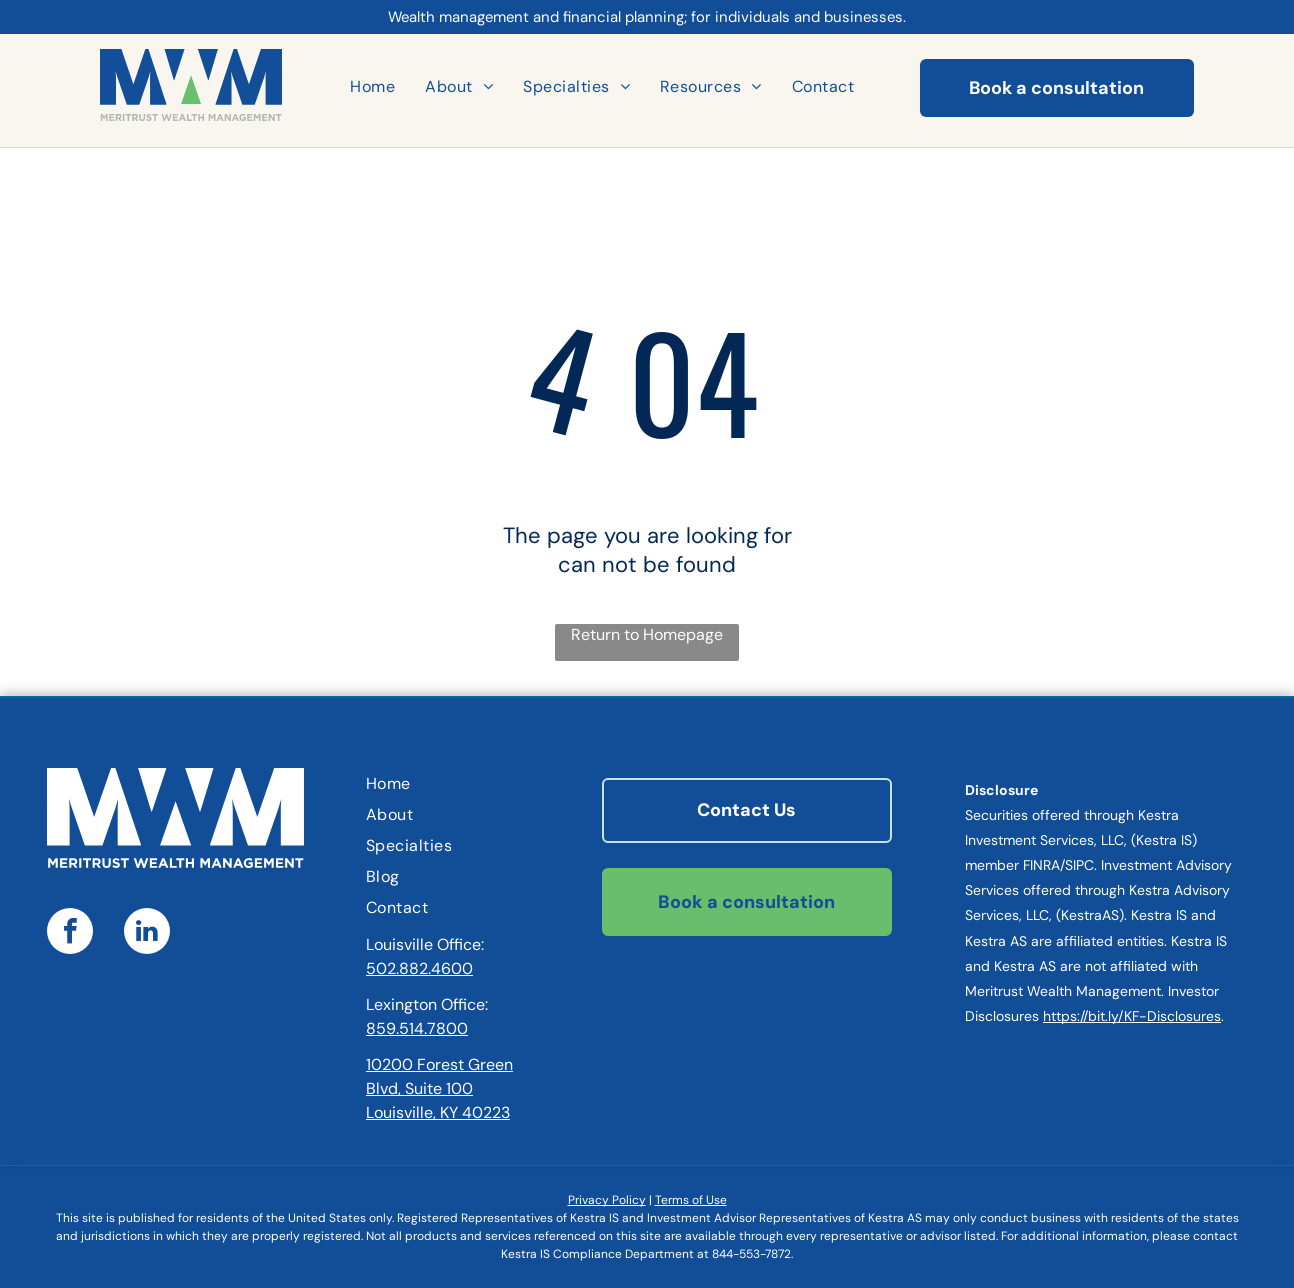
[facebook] (70, 933)
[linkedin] (147, 933)
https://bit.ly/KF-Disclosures (1132, 1016)
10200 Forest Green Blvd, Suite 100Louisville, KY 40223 (439, 1088)
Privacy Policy (607, 1200)
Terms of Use (691, 1200)
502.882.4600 (419, 968)
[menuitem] (372, 86)
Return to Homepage (647, 634)
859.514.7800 (417, 1028)
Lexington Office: (427, 1004)
